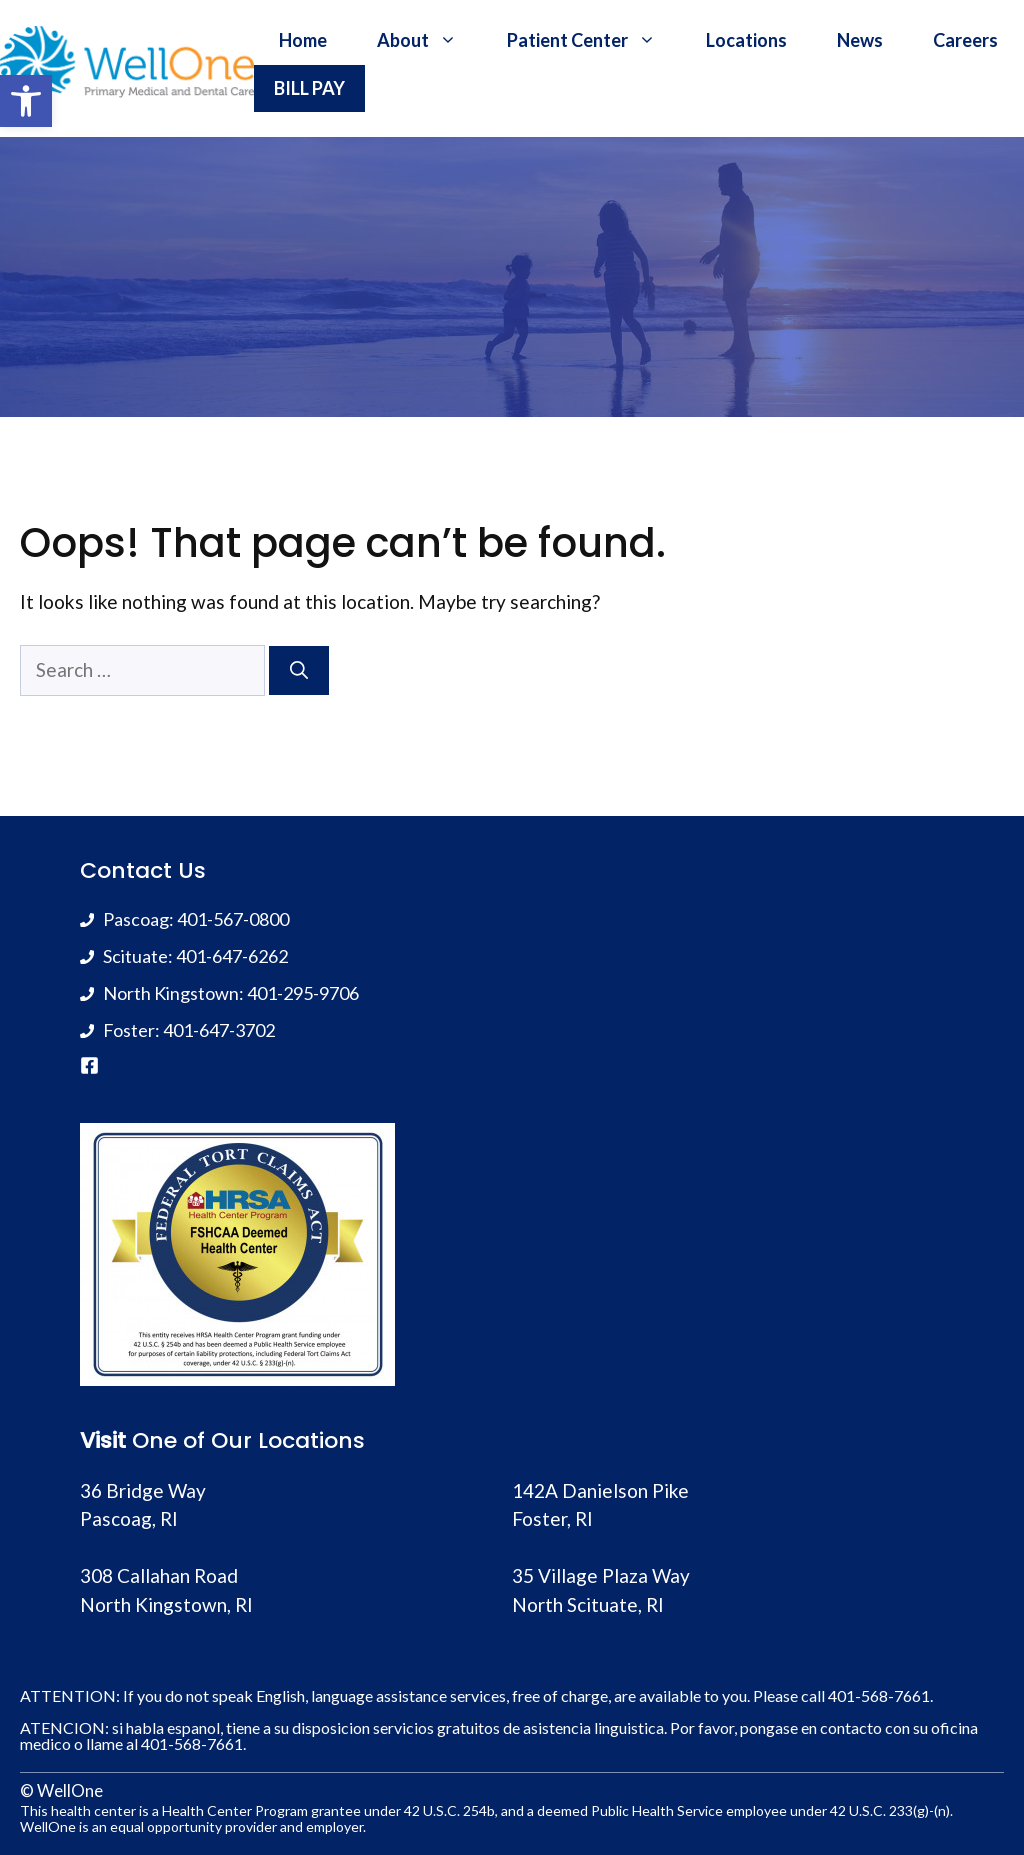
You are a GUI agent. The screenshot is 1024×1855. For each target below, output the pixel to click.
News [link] (860, 40)
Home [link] (303, 40)
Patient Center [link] (594, 40)
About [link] (429, 40)
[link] (26, 101)
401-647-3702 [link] (219, 1030)
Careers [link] (965, 40)
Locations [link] (746, 40)
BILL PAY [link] (309, 88)
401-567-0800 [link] (233, 919)
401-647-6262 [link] (232, 956)
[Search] (299, 670)
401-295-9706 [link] (303, 993)
